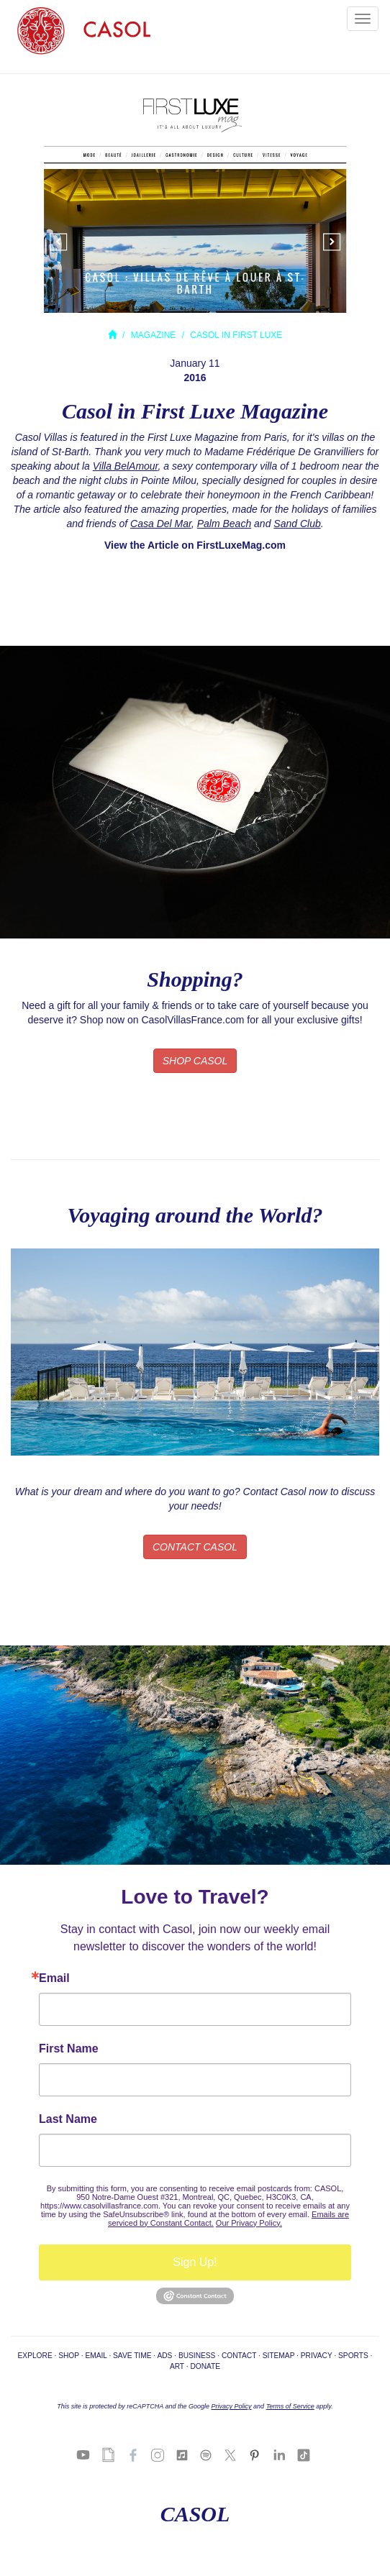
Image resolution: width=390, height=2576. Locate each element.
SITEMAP (279, 2356)
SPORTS (353, 2356)
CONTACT (239, 2356)
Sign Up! (195, 2262)
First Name (69, 2049)
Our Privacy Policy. (249, 2223)
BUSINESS (197, 2356)
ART (177, 2366)
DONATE (205, 2366)
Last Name (68, 2119)
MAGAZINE (153, 335)
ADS (164, 2356)
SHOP (68, 2356)
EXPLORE (35, 2356)
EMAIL (95, 2356)
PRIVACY (316, 2356)
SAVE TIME (132, 2356)
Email (54, 1978)
